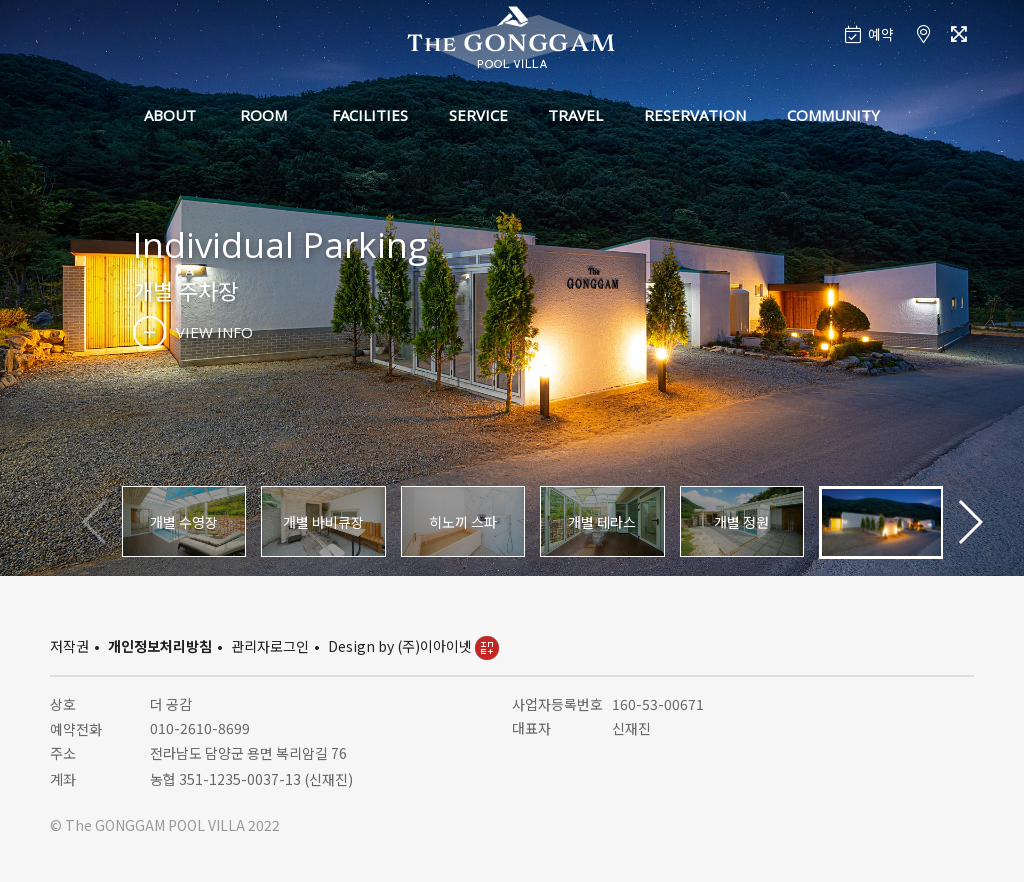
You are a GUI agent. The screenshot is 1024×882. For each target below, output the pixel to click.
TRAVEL (575, 115)
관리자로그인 (270, 646)
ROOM (263, 115)
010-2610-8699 (200, 728)
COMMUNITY (833, 115)
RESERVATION (695, 115)
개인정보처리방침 (160, 646)
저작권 (69, 646)
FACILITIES (370, 115)
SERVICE (478, 115)
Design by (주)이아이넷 (413, 646)
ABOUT (170, 115)
